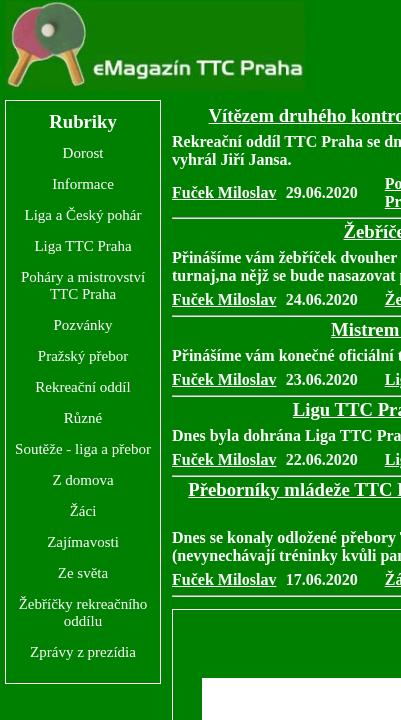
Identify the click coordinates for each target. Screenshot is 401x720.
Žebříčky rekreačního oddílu (83, 612)
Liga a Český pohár (82, 215)
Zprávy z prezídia (83, 652)
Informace (83, 184)
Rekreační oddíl (82, 387)
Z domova (82, 480)
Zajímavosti (83, 542)
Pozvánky (82, 325)
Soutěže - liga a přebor (83, 449)
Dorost (83, 153)
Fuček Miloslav (224, 192)
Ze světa (83, 573)
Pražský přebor (83, 356)
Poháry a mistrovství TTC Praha (83, 285)
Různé (83, 418)
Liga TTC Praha (82, 246)
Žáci (83, 511)
